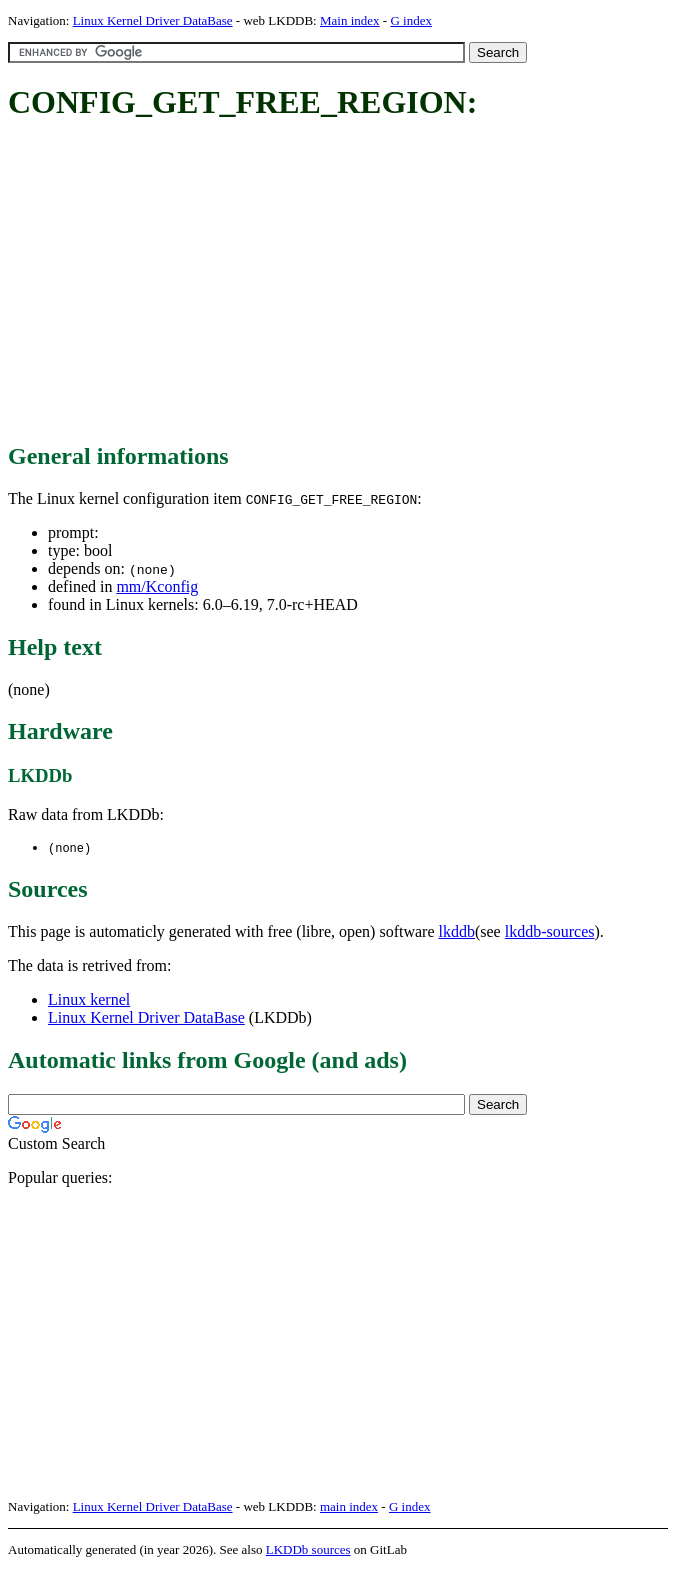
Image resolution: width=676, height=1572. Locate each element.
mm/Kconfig (157, 586)
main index (349, 1507)
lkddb (457, 932)
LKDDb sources (308, 1550)
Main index (350, 20)
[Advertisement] (342, 283)
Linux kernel (89, 1000)
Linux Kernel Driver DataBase (153, 20)
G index (411, 20)
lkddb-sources (550, 932)
